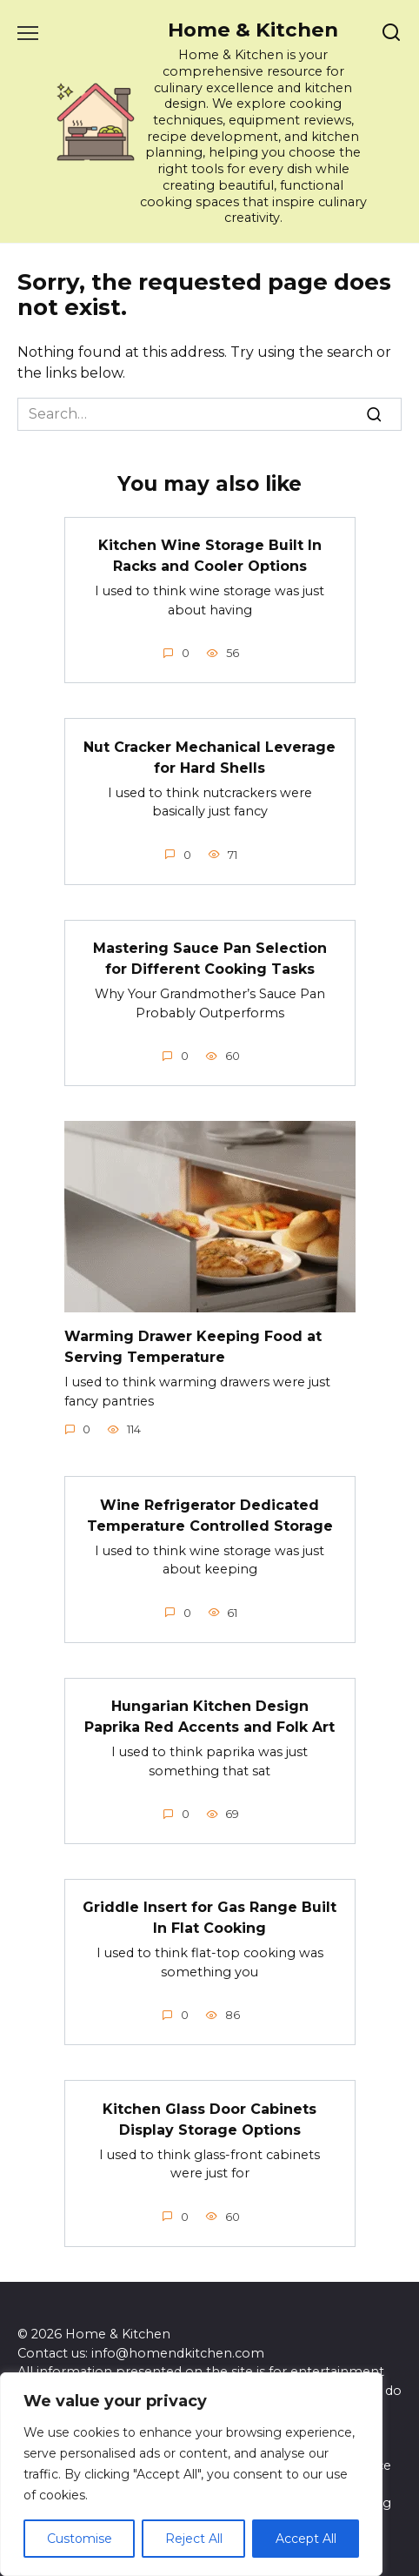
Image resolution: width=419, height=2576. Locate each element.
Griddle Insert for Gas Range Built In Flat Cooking (209, 1917)
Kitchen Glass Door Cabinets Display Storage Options (209, 2118)
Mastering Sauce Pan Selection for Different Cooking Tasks (210, 958)
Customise (79, 2538)
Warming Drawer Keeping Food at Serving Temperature (193, 1346)
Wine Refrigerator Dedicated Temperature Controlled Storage (210, 1514)
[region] (191, 2474)
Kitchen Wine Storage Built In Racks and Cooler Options (210, 555)
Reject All (194, 2538)
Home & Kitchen (253, 29)
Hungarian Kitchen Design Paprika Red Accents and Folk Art (209, 1716)
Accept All (306, 2538)
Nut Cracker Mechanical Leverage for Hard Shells (209, 756)
